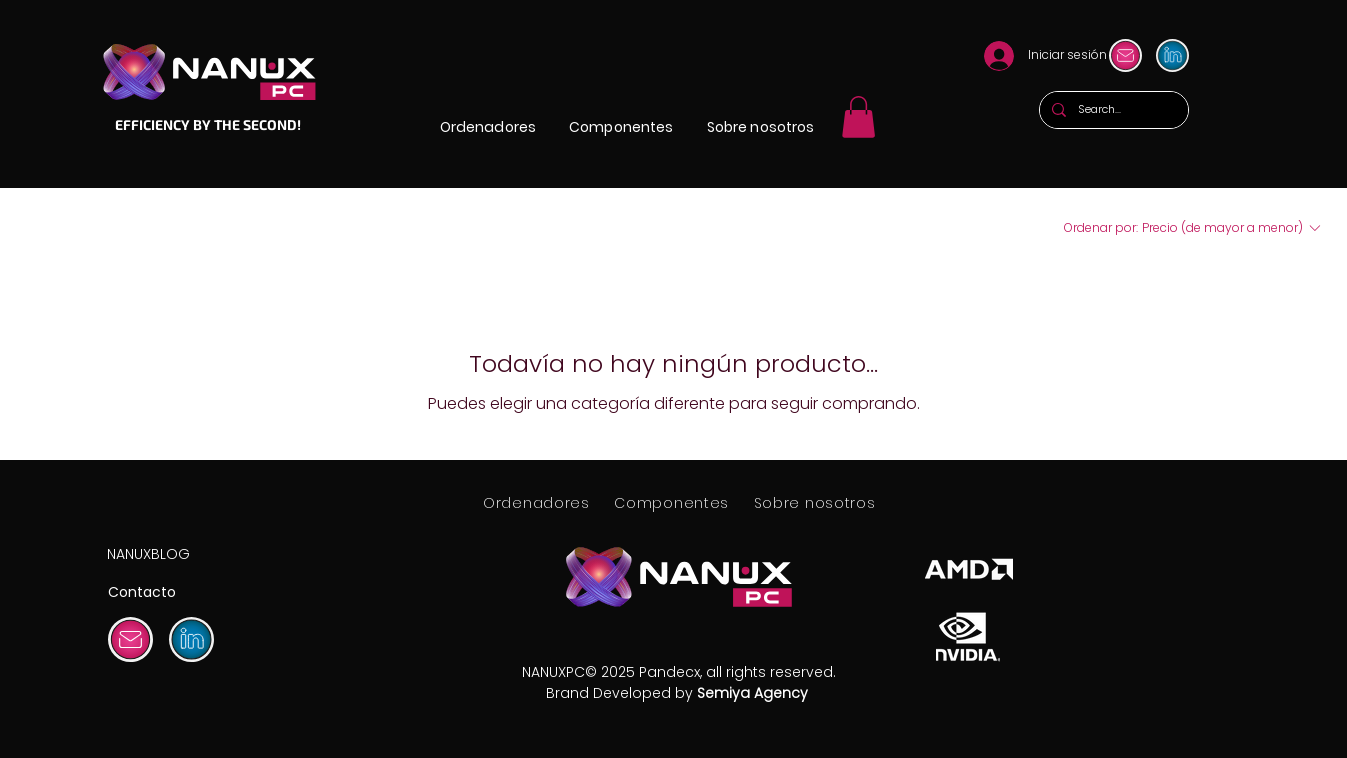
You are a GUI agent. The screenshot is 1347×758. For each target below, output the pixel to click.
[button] (488, 127)
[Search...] (1112, 110)
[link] (858, 117)
